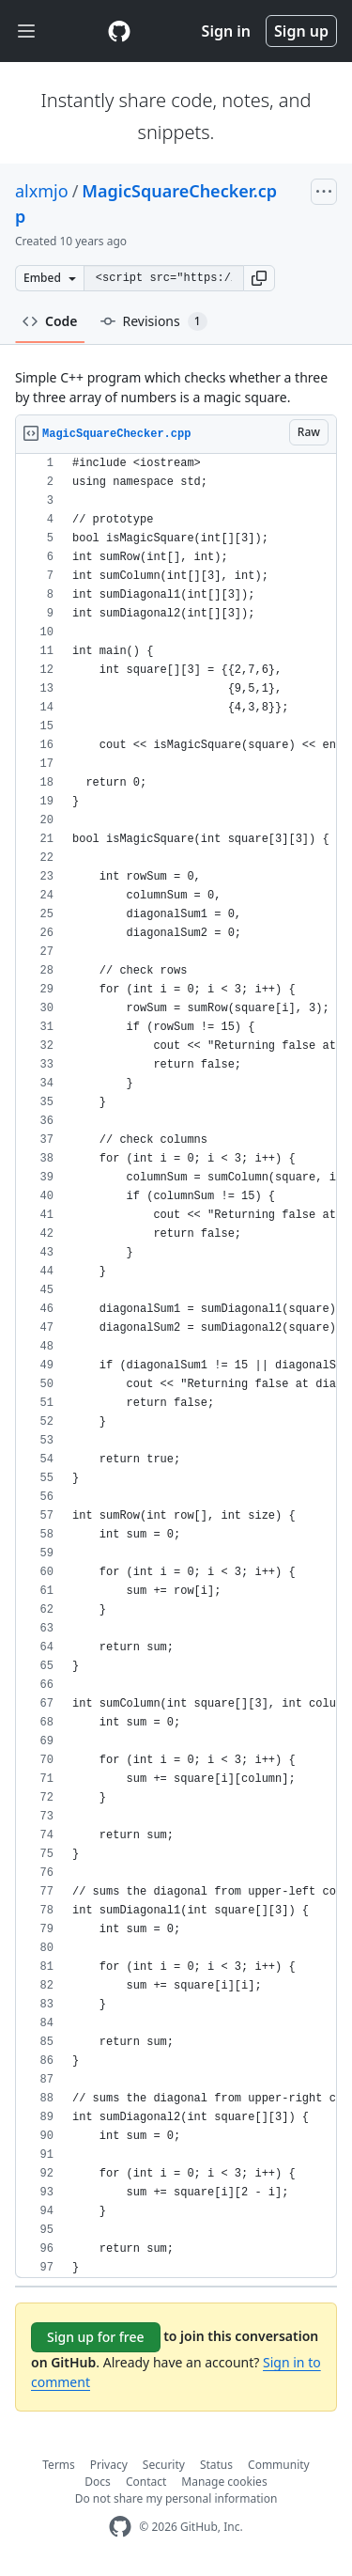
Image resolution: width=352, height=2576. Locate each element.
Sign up (301, 31)
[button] (259, 278)
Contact (146, 2482)
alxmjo (42, 191)
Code (50, 321)
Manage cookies (224, 2482)
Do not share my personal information (176, 2498)
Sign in (226, 31)
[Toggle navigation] (26, 31)
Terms (58, 2465)
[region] (176, 1366)
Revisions (153, 321)
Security (164, 2465)
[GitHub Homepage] (120, 2526)
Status (216, 2465)
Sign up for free (96, 2337)
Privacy (109, 2465)
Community (279, 2465)
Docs (97, 2482)
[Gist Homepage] (119, 31)
